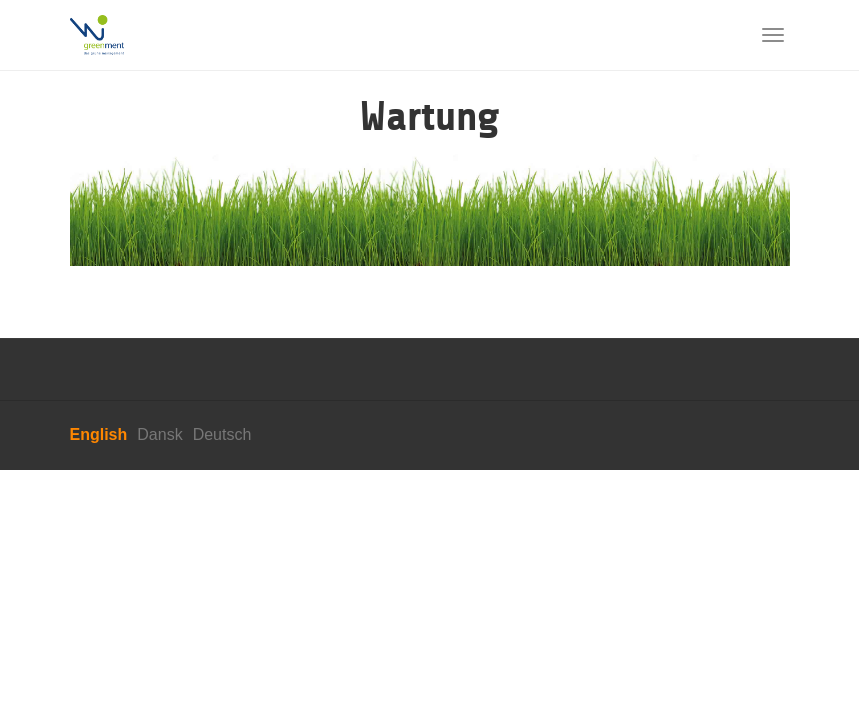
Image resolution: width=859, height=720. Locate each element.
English (99, 434)
